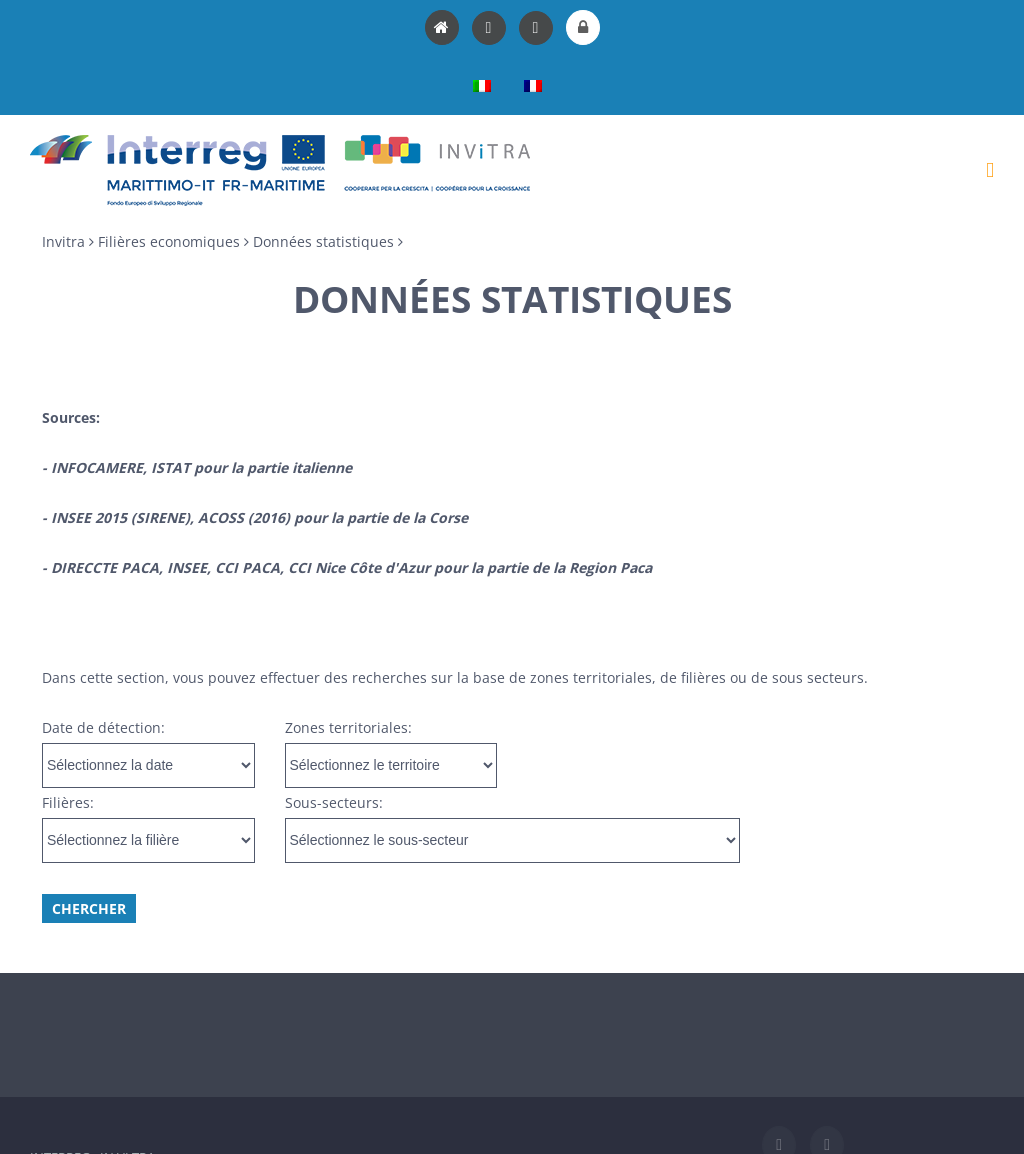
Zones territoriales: (348, 727)
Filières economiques (169, 241)
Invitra (63, 241)
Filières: (68, 802)
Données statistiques (323, 241)
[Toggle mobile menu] (990, 170)
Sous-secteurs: (334, 802)
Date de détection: (103, 727)
